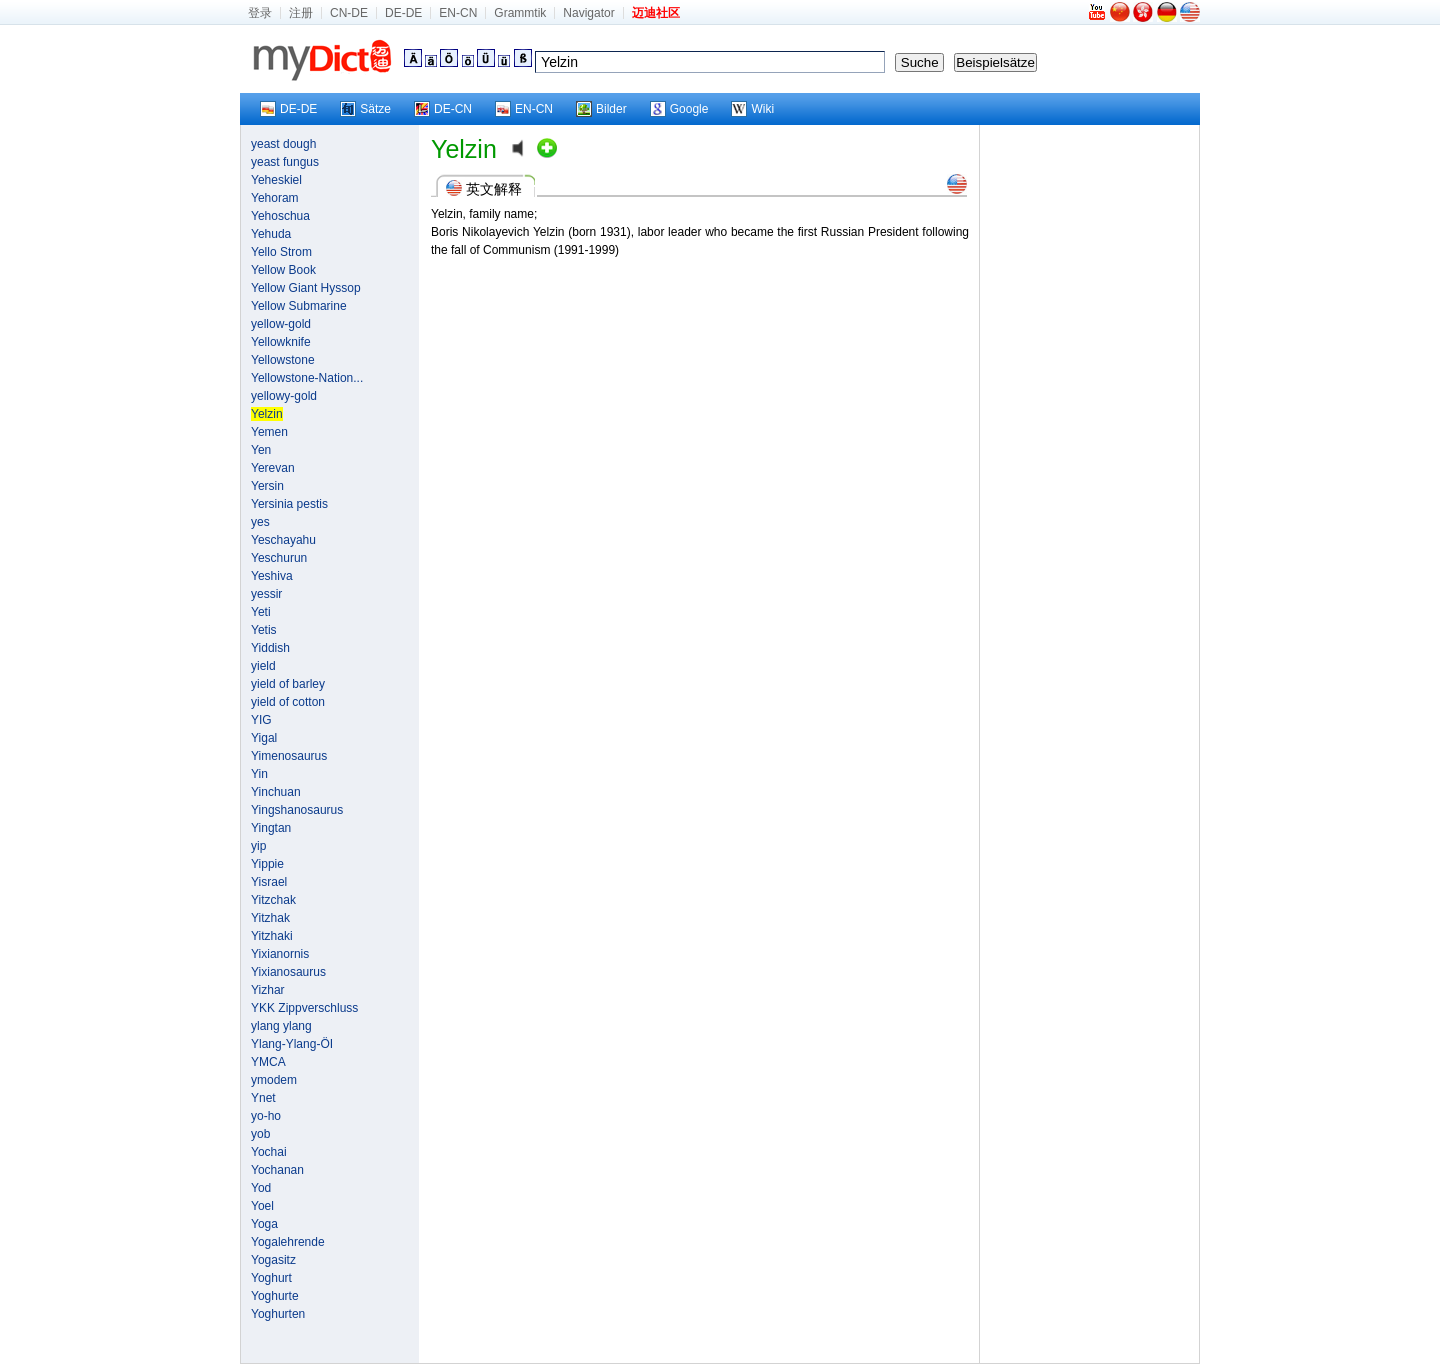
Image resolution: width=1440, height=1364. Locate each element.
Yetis (264, 630)
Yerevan (273, 468)
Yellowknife (281, 342)
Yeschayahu (283, 540)
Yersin (267, 486)
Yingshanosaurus (297, 810)
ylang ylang (281, 1026)
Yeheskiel (276, 180)
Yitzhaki (272, 936)
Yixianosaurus (288, 972)
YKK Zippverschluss (304, 1008)
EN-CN (458, 13)
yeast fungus (285, 162)
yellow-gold (281, 324)
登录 (260, 13)
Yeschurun (279, 558)
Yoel (262, 1206)
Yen (261, 450)
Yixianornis (280, 954)
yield (263, 666)
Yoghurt (271, 1278)
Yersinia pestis (289, 504)
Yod (261, 1188)
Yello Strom (281, 252)
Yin (259, 774)
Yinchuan (276, 792)
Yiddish (270, 648)
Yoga (264, 1224)
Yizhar (268, 990)
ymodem (274, 1080)
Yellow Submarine (299, 306)
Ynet (263, 1098)
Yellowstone (283, 360)
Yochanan (277, 1170)
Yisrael (269, 882)
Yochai (269, 1152)
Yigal (264, 738)
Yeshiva (272, 576)
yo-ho (266, 1116)
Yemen (269, 432)
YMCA (268, 1062)
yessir (266, 594)
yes (260, 522)
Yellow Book (283, 270)
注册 (301, 13)
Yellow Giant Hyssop (306, 288)
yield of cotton (288, 702)
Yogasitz (273, 1260)
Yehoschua (280, 216)
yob (260, 1134)
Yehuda (271, 234)
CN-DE (349, 13)
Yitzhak (270, 918)
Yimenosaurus (289, 756)
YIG (261, 720)
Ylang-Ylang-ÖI (292, 1044)
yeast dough (283, 144)
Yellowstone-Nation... (307, 378)
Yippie (267, 864)
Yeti (261, 612)
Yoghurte (275, 1296)
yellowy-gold (284, 396)
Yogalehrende (288, 1242)
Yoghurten (278, 1314)
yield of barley (288, 684)
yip (258, 846)
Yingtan (271, 828)
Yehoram (275, 198)
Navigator (588, 13)
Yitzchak (273, 900)
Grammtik (520, 13)
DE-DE (403, 13)
